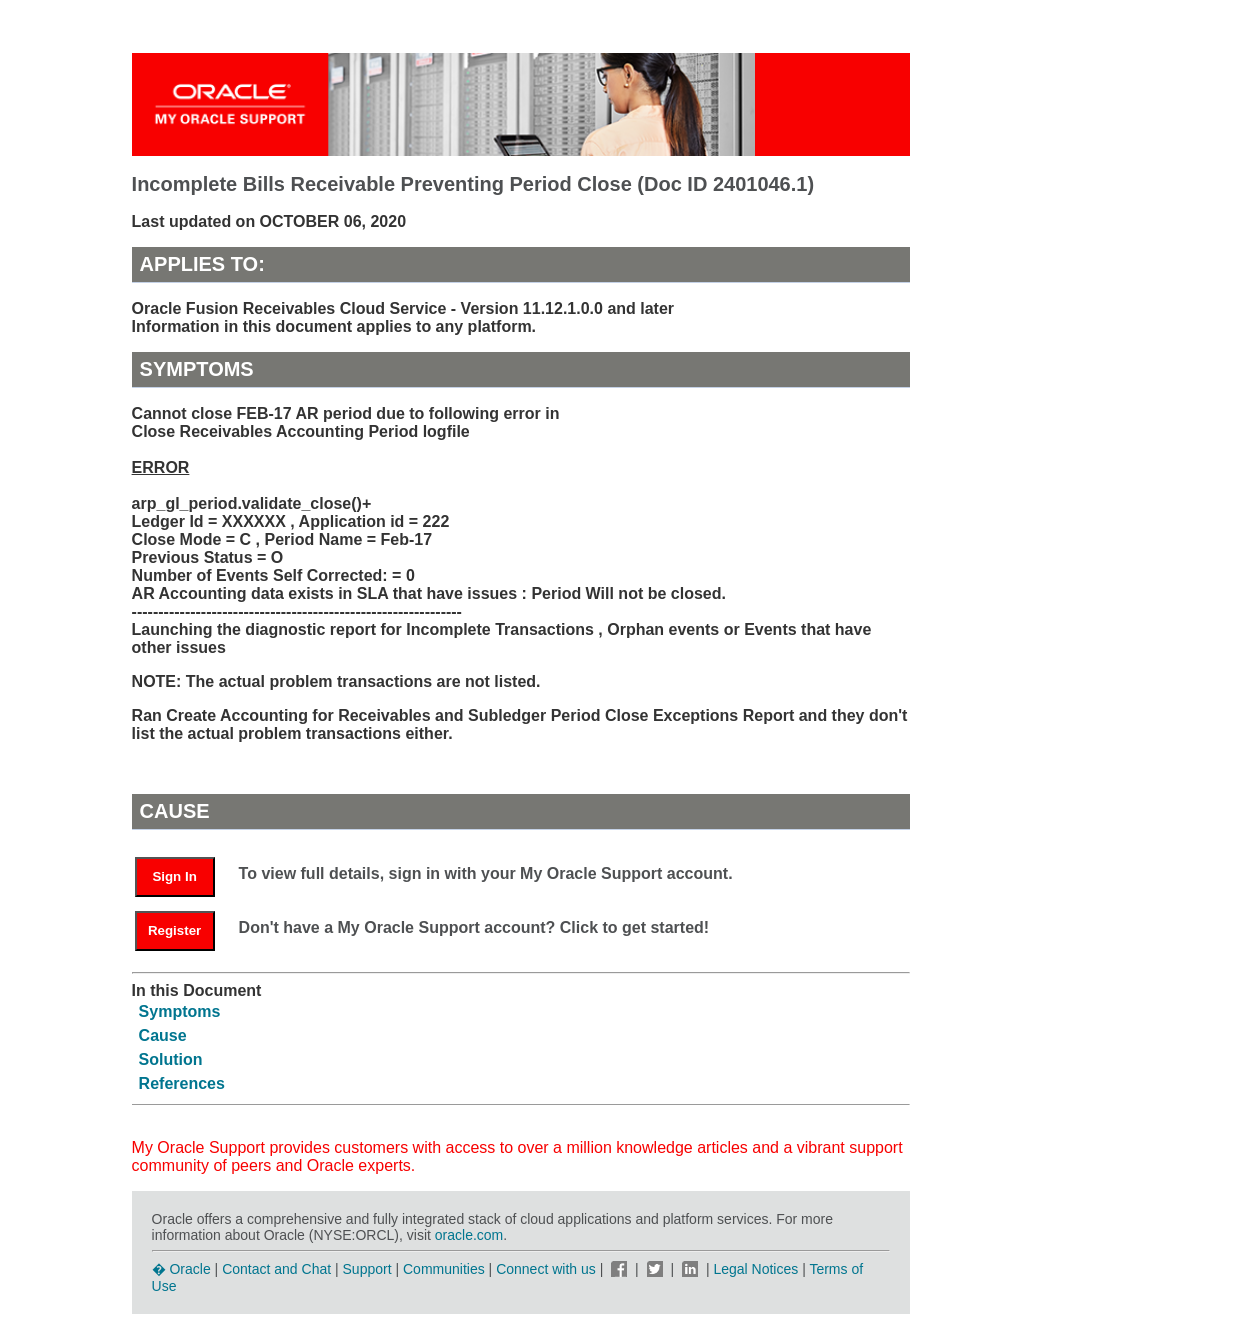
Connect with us (548, 1269)
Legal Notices (755, 1269)
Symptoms (180, 1011)
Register (174, 930)
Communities (444, 1269)
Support (367, 1269)
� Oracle (181, 1269)
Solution (171, 1059)
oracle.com (469, 1235)
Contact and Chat (276, 1269)
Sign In (174, 876)
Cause (163, 1035)
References (182, 1083)
